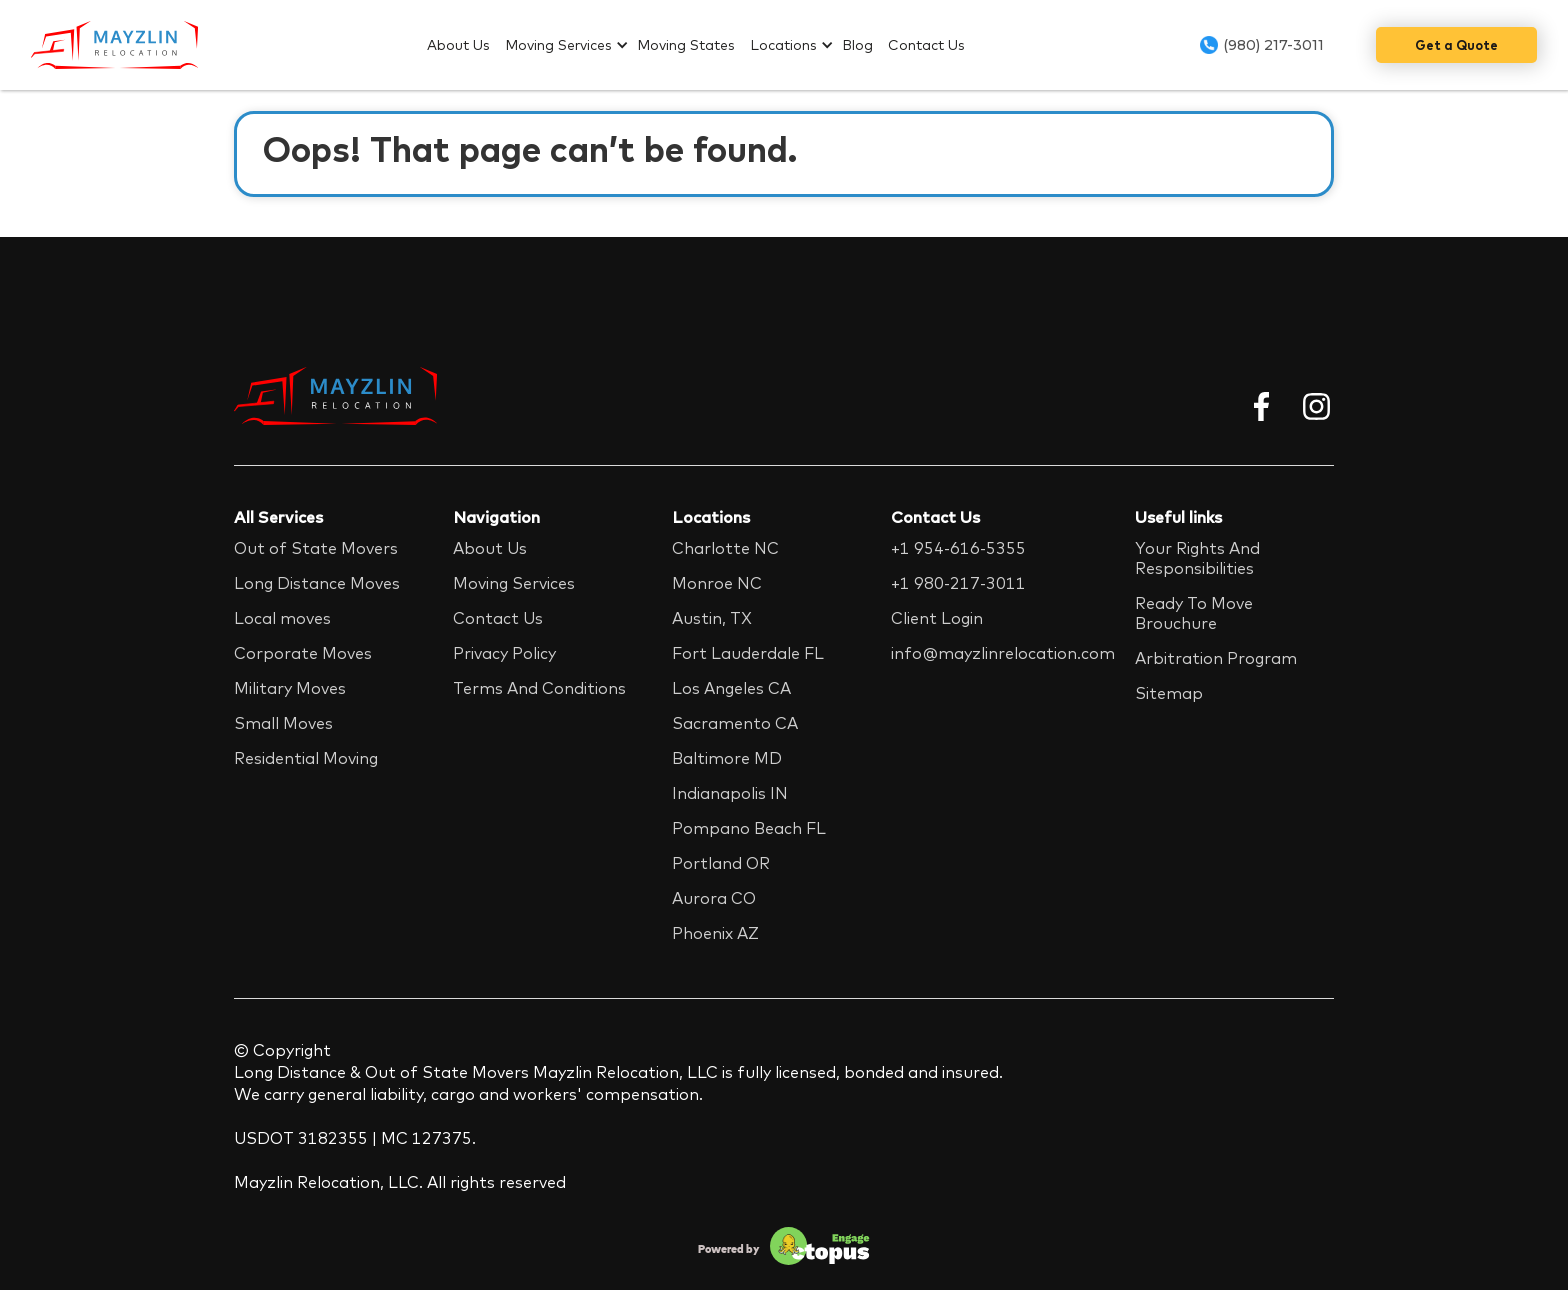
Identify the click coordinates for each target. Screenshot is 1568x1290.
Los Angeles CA (731, 688)
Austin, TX (712, 618)
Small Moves (283, 723)
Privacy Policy (504, 653)
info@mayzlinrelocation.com (1003, 653)
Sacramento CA (735, 723)
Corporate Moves (303, 653)
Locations (783, 45)
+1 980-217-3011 (958, 583)
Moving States (686, 45)
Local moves (282, 618)
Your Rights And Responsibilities (1197, 558)
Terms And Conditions (539, 688)
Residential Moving (306, 758)
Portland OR (721, 863)
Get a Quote (1456, 45)
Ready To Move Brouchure (1194, 613)
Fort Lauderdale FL (748, 653)
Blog (857, 45)
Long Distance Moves (317, 583)
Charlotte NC (725, 548)
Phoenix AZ (715, 933)
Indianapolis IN (730, 793)
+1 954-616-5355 (958, 548)
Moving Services (558, 45)
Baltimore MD (727, 758)
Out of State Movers (316, 548)
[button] (571, 45)
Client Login (937, 618)
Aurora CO (714, 898)
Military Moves (290, 688)
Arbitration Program (1216, 658)
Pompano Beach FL (749, 828)
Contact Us (926, 45)
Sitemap (1169, 693)
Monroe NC (717, 583)
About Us (458, 45)
